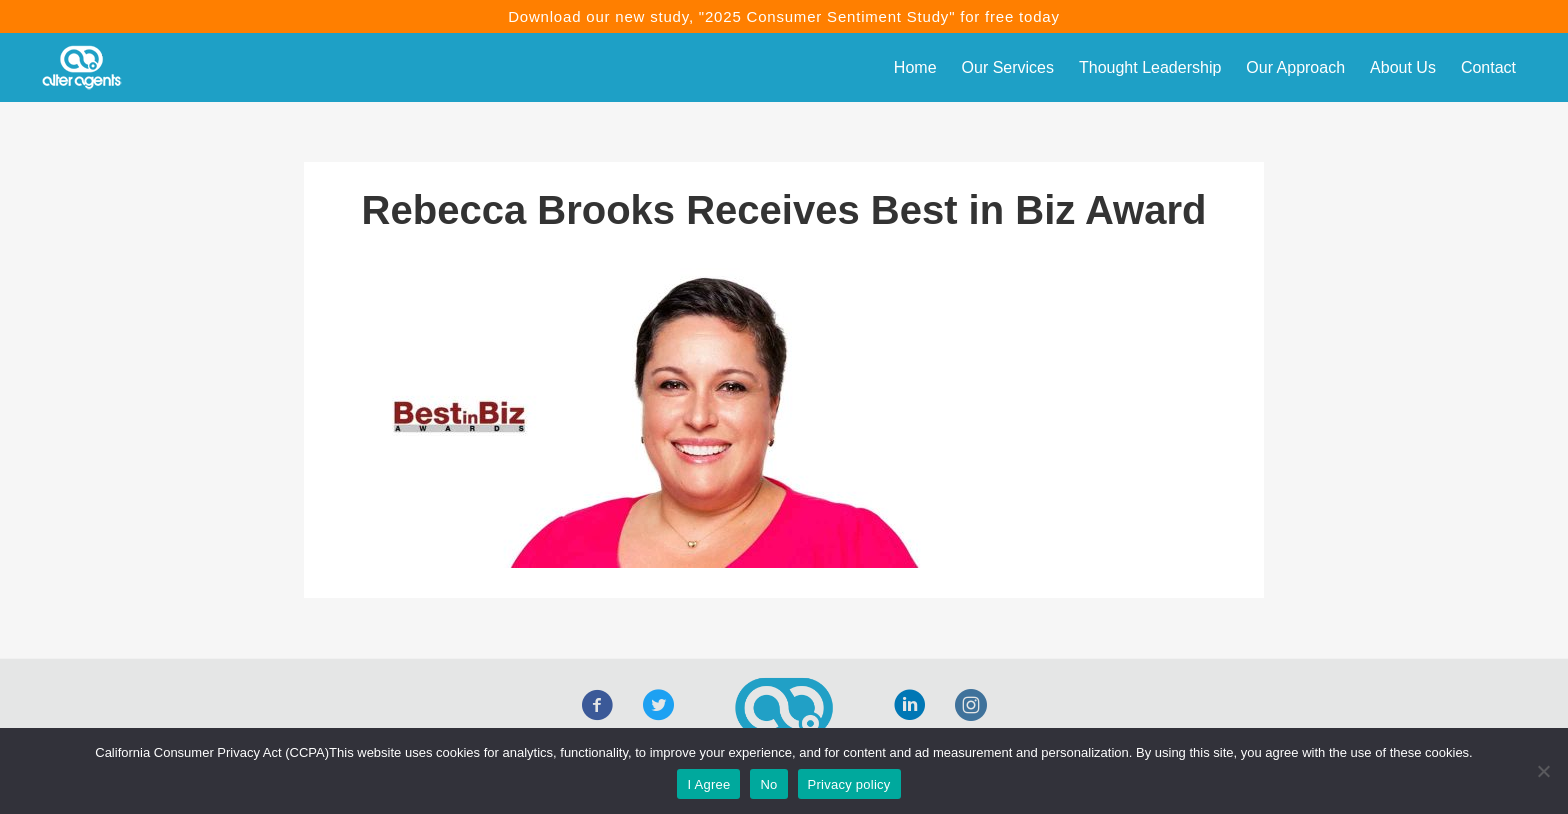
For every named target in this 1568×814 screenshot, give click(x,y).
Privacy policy (849, 784)
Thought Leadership (1150, 67)
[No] (1543, 771)
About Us (1403, 67)
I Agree (708, 784)
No (768, 784)
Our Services (1008, 67)
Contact (1488, 67)
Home (915, 67)
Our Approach (1295, 67)
